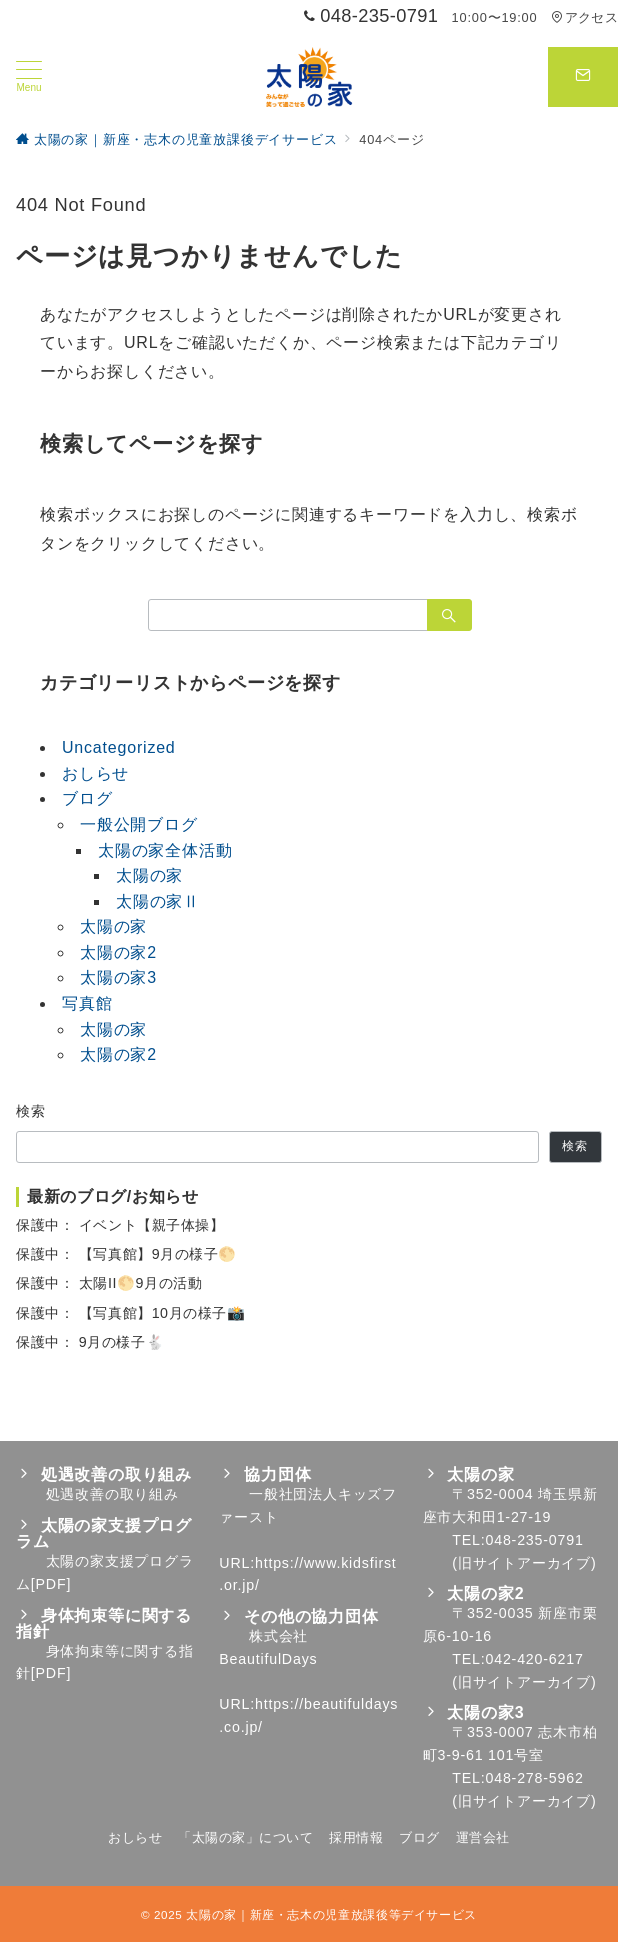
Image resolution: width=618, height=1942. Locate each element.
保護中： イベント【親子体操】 (120, 1225)
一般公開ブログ (139, 824)
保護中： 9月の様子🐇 (90, 1342)
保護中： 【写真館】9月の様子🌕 (126, 1254)
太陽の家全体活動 (165, 850)
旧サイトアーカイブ (524, 1563)
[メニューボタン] (29, 77)
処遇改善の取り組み (112, 1494)
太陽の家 (149, 875)
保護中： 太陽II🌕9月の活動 (109, 1283)
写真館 (87, 1003)
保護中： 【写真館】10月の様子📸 (130, 1313)
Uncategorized (119, 747)
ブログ (87, 798)
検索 (31, 1111)
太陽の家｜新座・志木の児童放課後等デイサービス (331, 1914)
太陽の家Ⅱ (158, 901)
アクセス (584, 17)
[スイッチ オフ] (583, 77)
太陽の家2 (118, 952)
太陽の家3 (118, 977)
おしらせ (95, 773)
